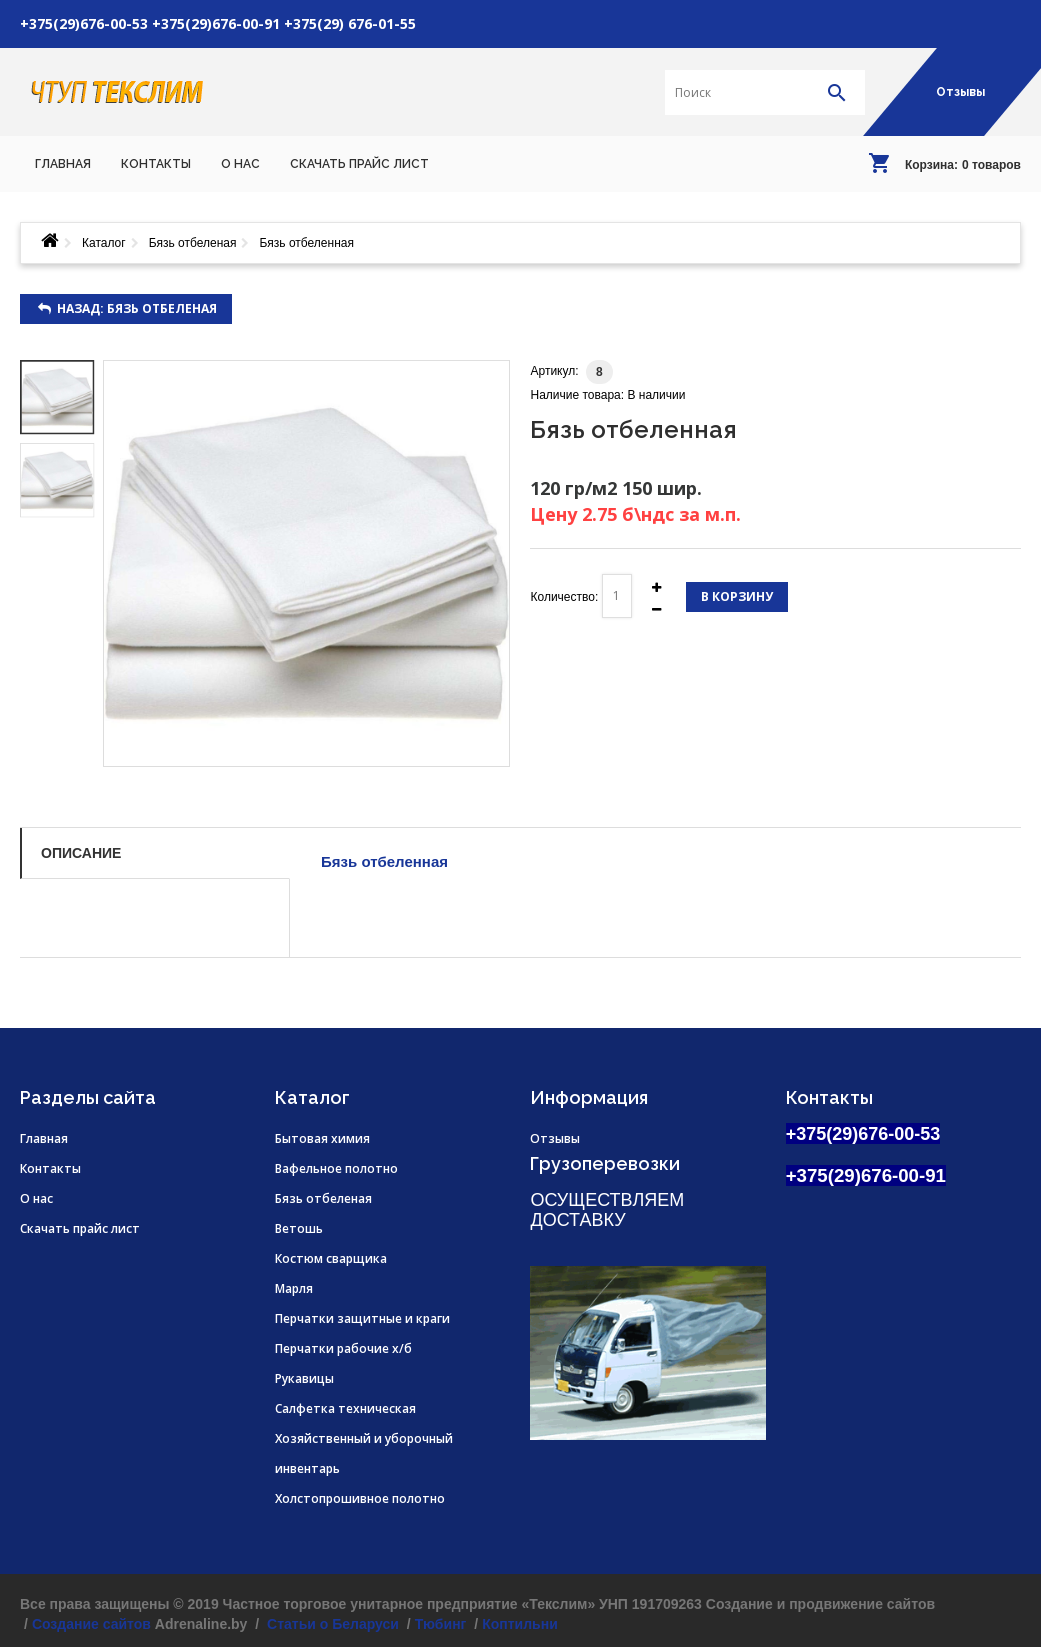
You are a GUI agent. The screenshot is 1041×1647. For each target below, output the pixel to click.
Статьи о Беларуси (331, 1624)
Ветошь (299, 1228)
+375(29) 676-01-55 (350, 23)
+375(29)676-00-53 (84, 23)
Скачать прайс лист (80, 1228)
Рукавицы (304, 1378)
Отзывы (960, 92)
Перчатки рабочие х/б (343, 1348)
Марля (294, 1288)
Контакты (50, 1168)
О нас (36, 1198)
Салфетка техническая (345, 1408)
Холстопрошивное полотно (360, 1498)
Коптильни (520, 1624)
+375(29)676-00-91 (216, 23)
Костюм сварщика (331, 1258)
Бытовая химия (322, 1138)
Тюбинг (441, 1624)
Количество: (564, 597)
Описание (81, 853)
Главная (44, 1138)
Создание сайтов (91, 1624)
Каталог (104, 243)
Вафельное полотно (336, 1168)
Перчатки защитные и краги (362, 1318)
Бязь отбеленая (193, 243)
